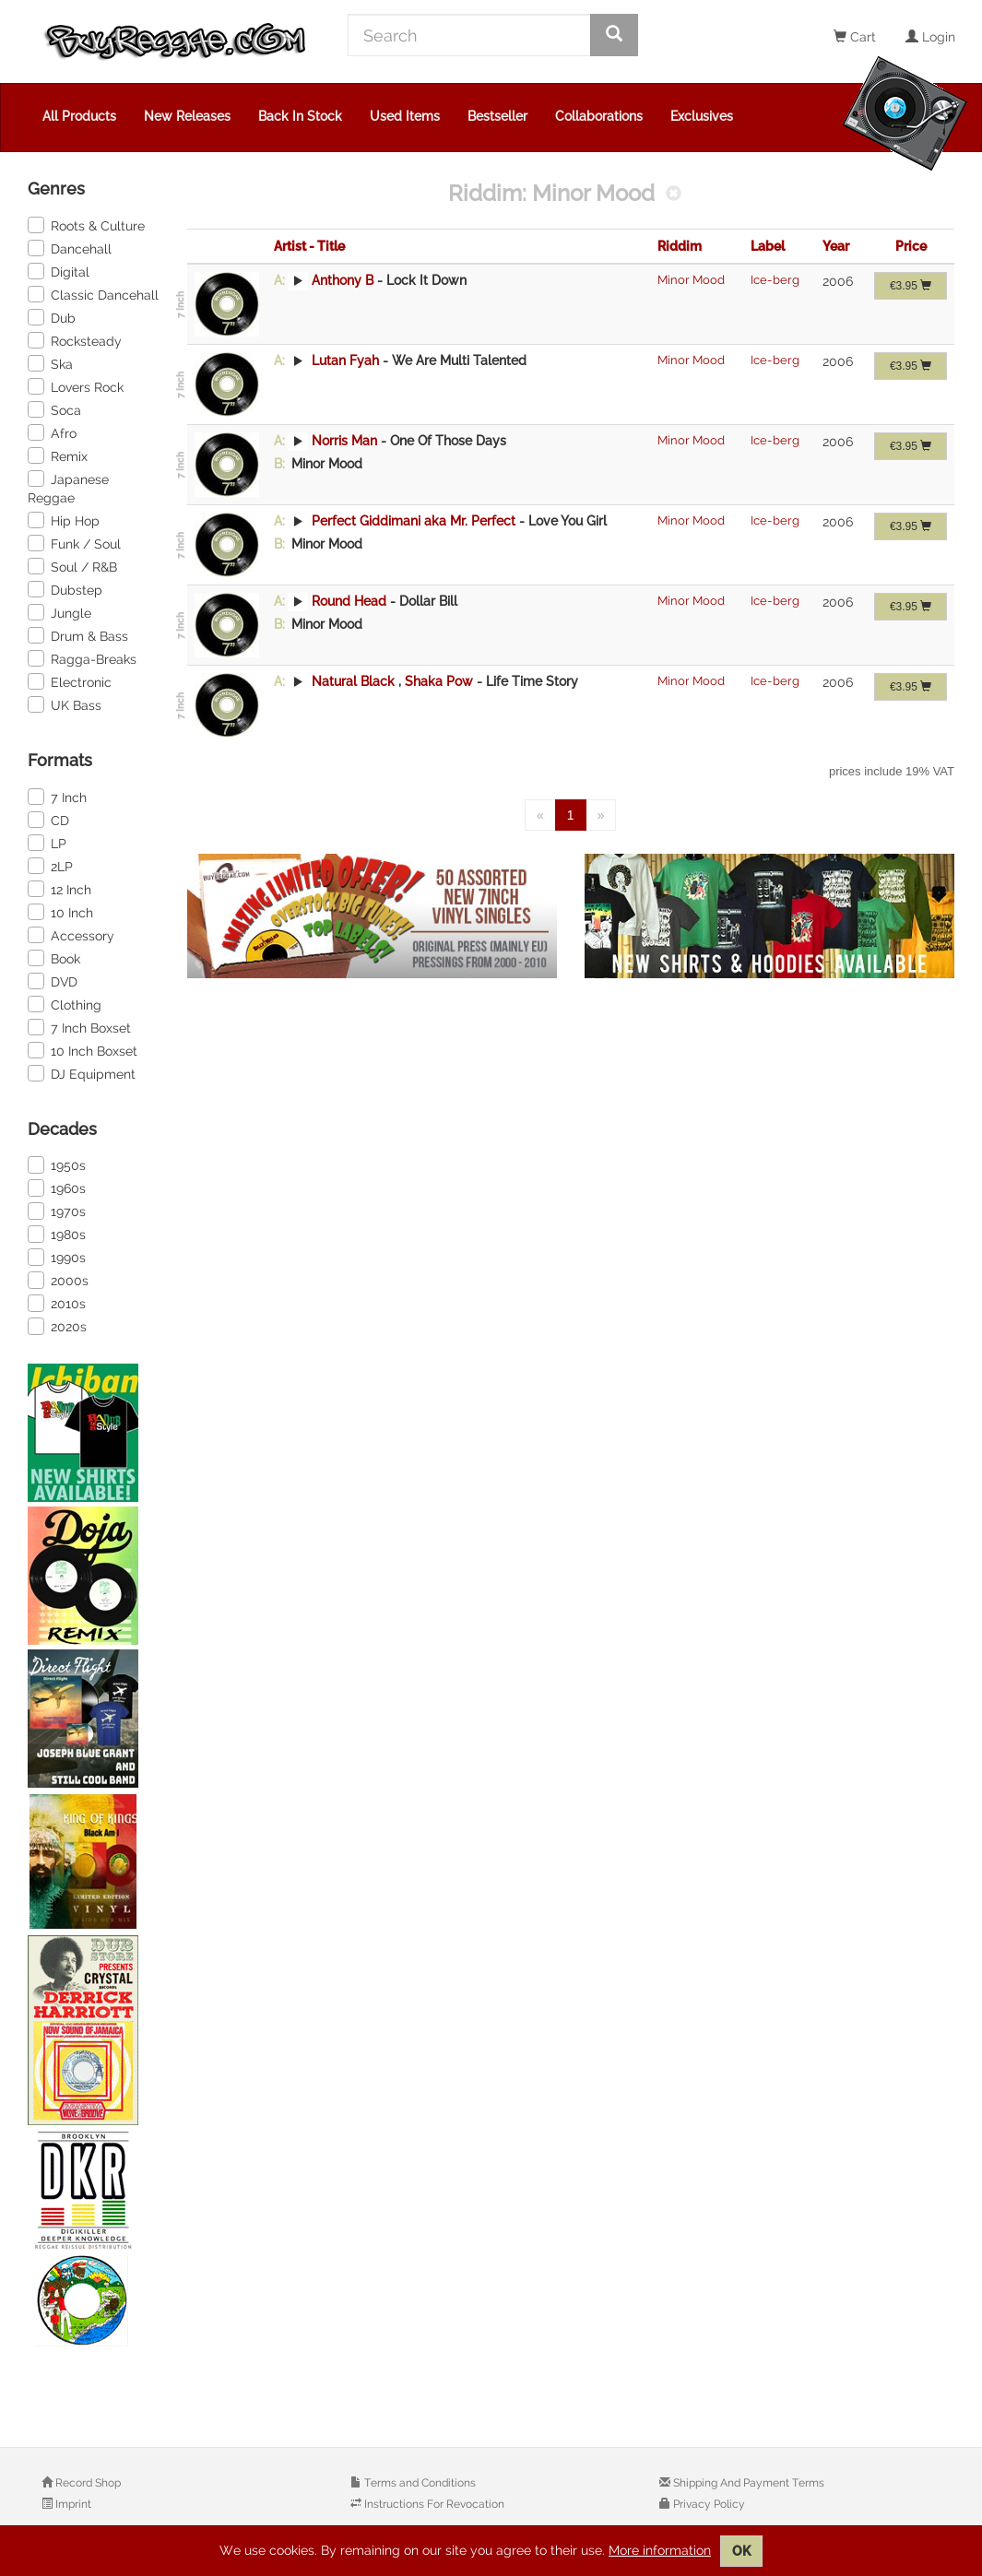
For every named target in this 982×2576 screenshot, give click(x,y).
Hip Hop (64, 520)
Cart (855, 37)
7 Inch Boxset (79, 1027)
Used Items (405, 116)
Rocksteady (75, 340)
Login (930, 37)
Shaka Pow (441, 681)
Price (911, 246)
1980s (57, 1233)
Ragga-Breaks (82, 658)
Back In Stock (300, 116)
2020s (57, 1326)
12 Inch (59, 888)
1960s (57, 1187)
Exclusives (701, 116)
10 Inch (60, 912)
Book (54, 958)
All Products (79, 116)
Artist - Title (309, 246)
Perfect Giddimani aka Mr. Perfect (413, 521)
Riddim (679, 246)
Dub (52, 317)
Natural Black (353, 681)
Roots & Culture (86, 225)
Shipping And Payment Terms (747, 2482)
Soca (54, 409)
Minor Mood (691, 280)
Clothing (64, 1004)
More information (660, 2550)
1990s (57, 1256)
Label (768, 246)
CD (48, 819)
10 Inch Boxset (82, 1050)
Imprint (72, 2504)
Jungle (59, 612)
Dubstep (65, 589)
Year (835, 246)
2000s (58, 1279)
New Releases (187, 116)
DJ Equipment (82, 1073)
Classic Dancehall (93, 294)
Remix (58, 455)
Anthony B (342, 280)
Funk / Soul (74, 543)
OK (741, 2551)
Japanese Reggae (68, 487)
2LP (50, 865)
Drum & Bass (78, 635)
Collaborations (599, 116)
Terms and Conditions (418, 2482)
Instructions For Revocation (432, 2504)
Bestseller (497, 116)
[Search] (469, 35)
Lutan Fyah (345, 360)
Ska (50, 363)
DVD (52, 981)
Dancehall (70, 248)
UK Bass (64, 704)
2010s (57, 1302)
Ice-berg (775, 280)
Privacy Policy (707, 2504)
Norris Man (344, 440)
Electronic (70, 681)
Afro (52, 432)
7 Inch (57, 796)
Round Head (349, 601)
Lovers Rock (76, 386)
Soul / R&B (72, 566)
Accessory (71, 935)
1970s (57, 1210)
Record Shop (87, 2482)
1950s (57, 1164)
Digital (58, 271)
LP (47, 842)
